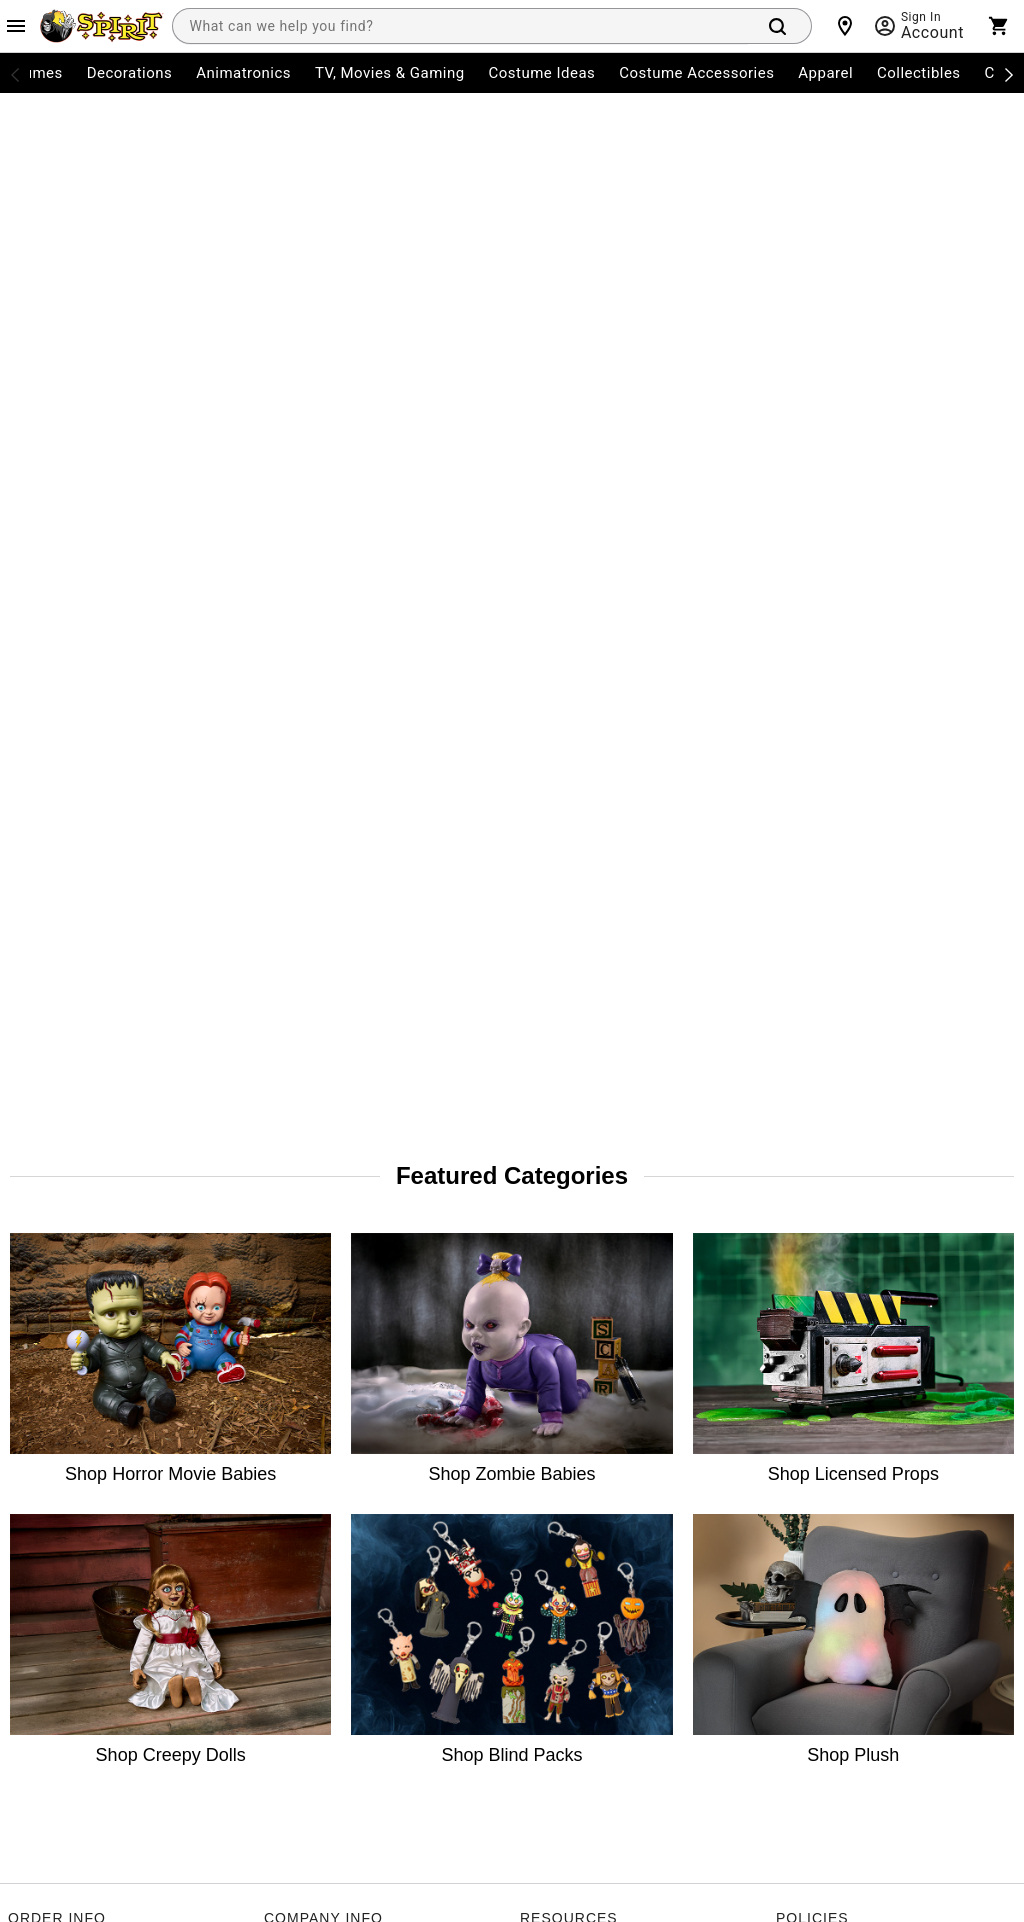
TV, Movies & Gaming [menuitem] (390, 73)
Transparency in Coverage (855, 1242)
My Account (43, 972)
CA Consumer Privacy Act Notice (873, 972)
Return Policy (48, 1080)
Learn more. (818, 1551)
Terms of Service (368, 1723)
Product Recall (563, 1134)
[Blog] (308, 1476)
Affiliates (290, 1242)
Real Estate (297, 1188)
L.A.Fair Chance (822, 1134)
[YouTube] (212, 1476)
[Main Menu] (16, 26)
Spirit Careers (305, 1134)
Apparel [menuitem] (825, 73)
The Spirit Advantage (327, 1026)
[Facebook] (20, 1476)
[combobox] (460, 26)
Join (975, 1368)
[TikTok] (164, 1476)
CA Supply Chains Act (840, 1026)
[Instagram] (68, 1476)
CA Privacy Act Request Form (607, 1188)
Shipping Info (49, 1188)
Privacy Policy (474, 1723)
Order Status (46, 1026)
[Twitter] (116, 1476)
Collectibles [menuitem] (919, 73)
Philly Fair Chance (829, 1080)
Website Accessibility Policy (858, 1188)
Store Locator (305, 972)
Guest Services (564, 972)
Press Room (300, 1080)
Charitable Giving (572, 1080)
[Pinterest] (260, 1476)
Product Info (46, 1242)
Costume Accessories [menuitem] (696, 73)
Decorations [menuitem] (130, 73)
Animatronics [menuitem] (243, 73)
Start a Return (50, 1134)
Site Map (546, 1026)
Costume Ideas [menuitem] (542, 73)
